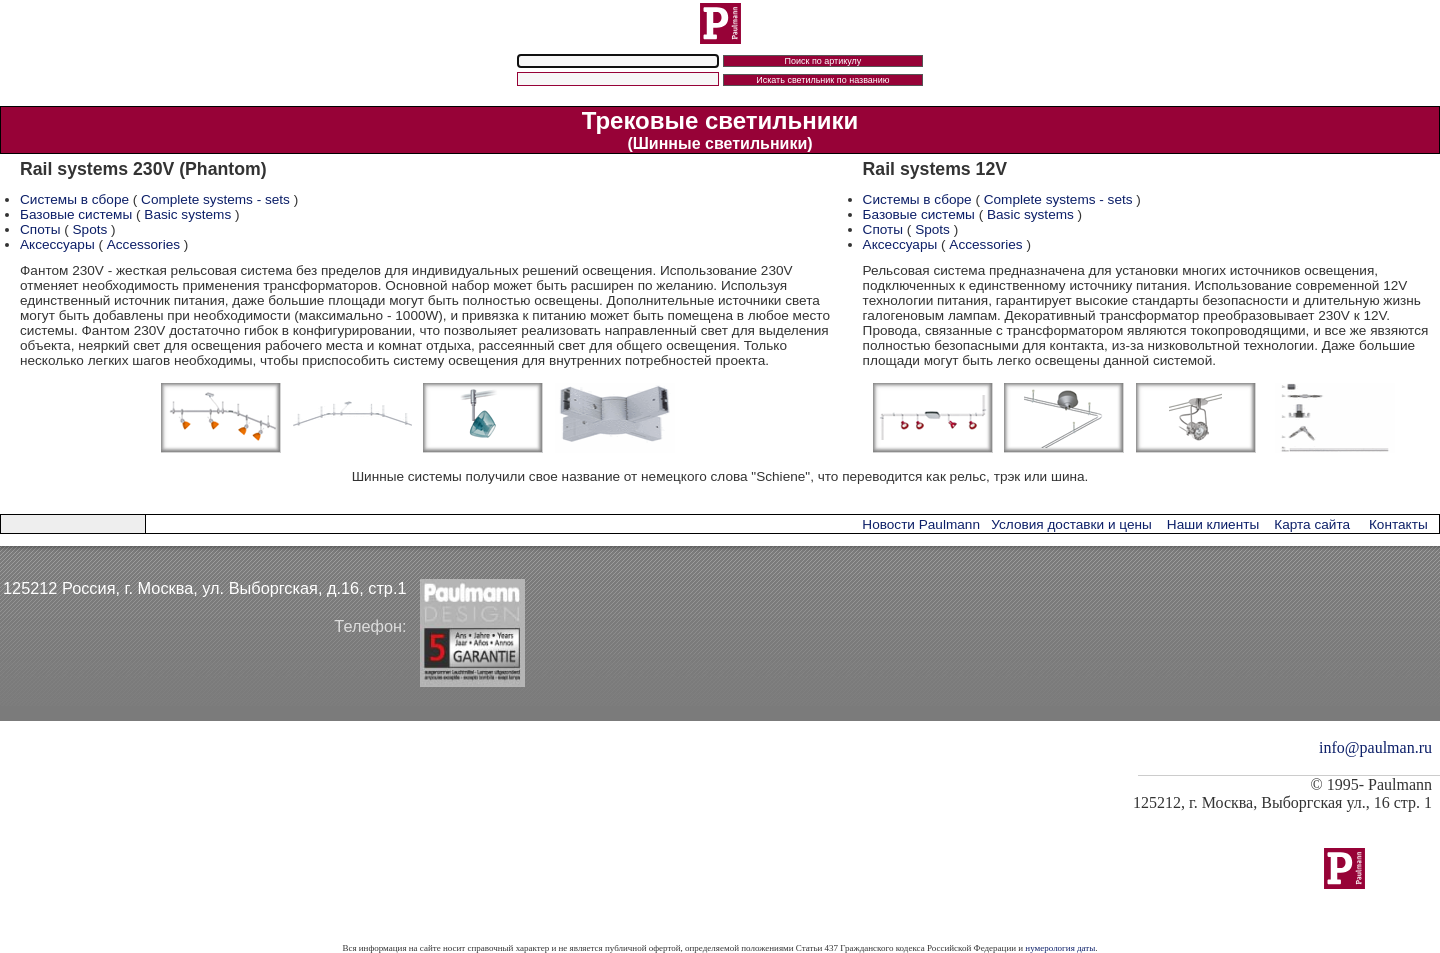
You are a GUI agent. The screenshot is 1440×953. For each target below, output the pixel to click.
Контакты (1398, 524)
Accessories (143, 244)
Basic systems (187, 214)
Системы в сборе (74, 199)
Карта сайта (1312, 524)
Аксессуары (57, 244)
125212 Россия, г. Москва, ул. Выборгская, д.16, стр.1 (205, 588)
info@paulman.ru (1375, 747)
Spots (90, 229)
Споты (40, 229)
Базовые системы (76, 214)
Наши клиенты (1213, 524)
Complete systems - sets (215, 199)
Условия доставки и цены (1071, 524)
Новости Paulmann (921, 524)
